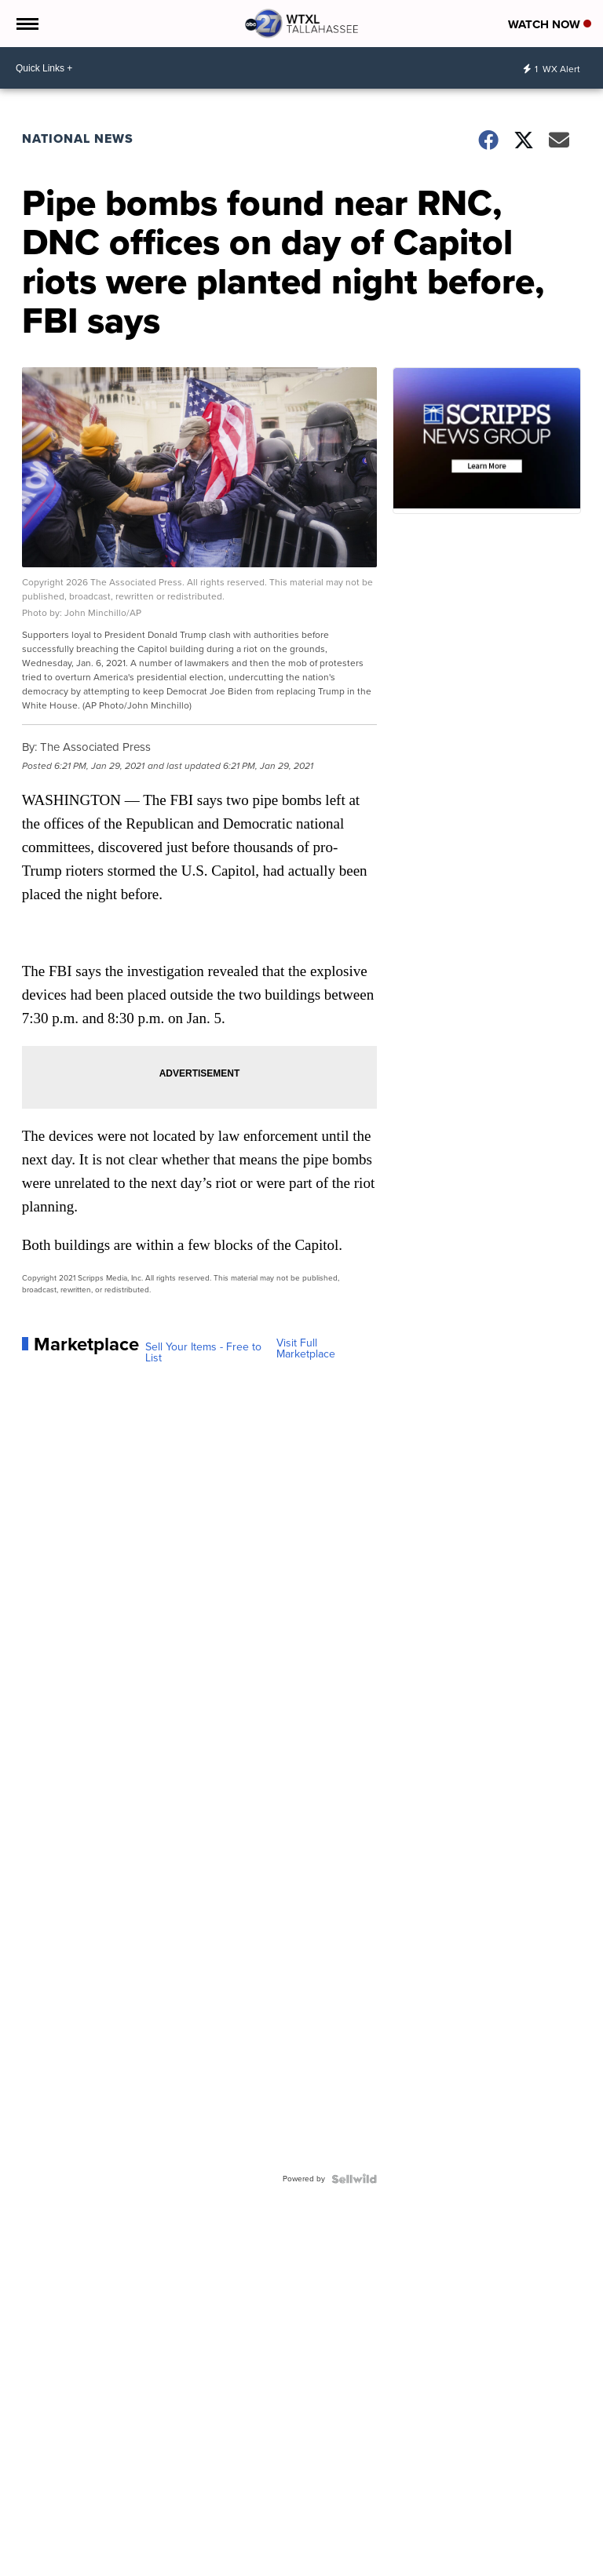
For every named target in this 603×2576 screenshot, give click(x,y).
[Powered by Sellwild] (354, 2178)
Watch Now (549, 24)
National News (77, 138)
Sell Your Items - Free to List (203, 1353)
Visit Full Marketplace (305, 1349)
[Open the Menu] (26, 23)
